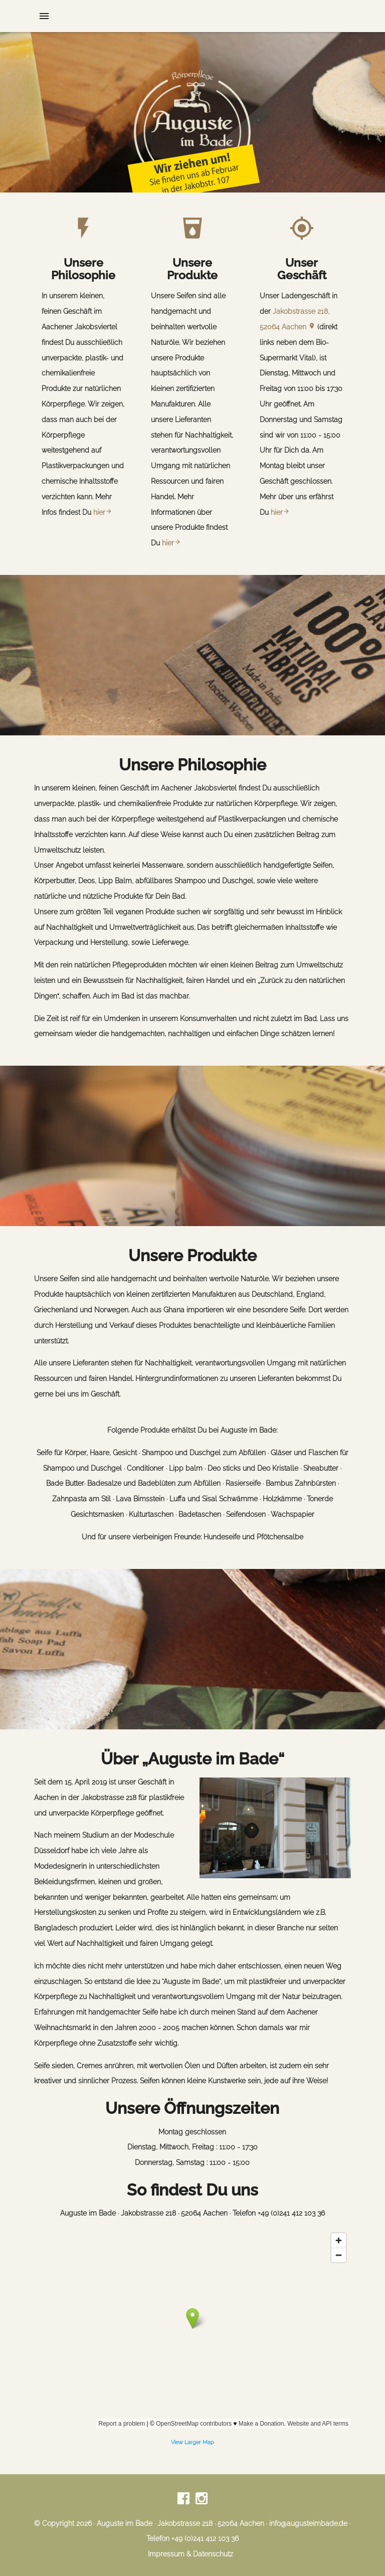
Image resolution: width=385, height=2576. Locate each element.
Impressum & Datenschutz (190, 2554)
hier (102, 512)
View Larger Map (192, 2442)
